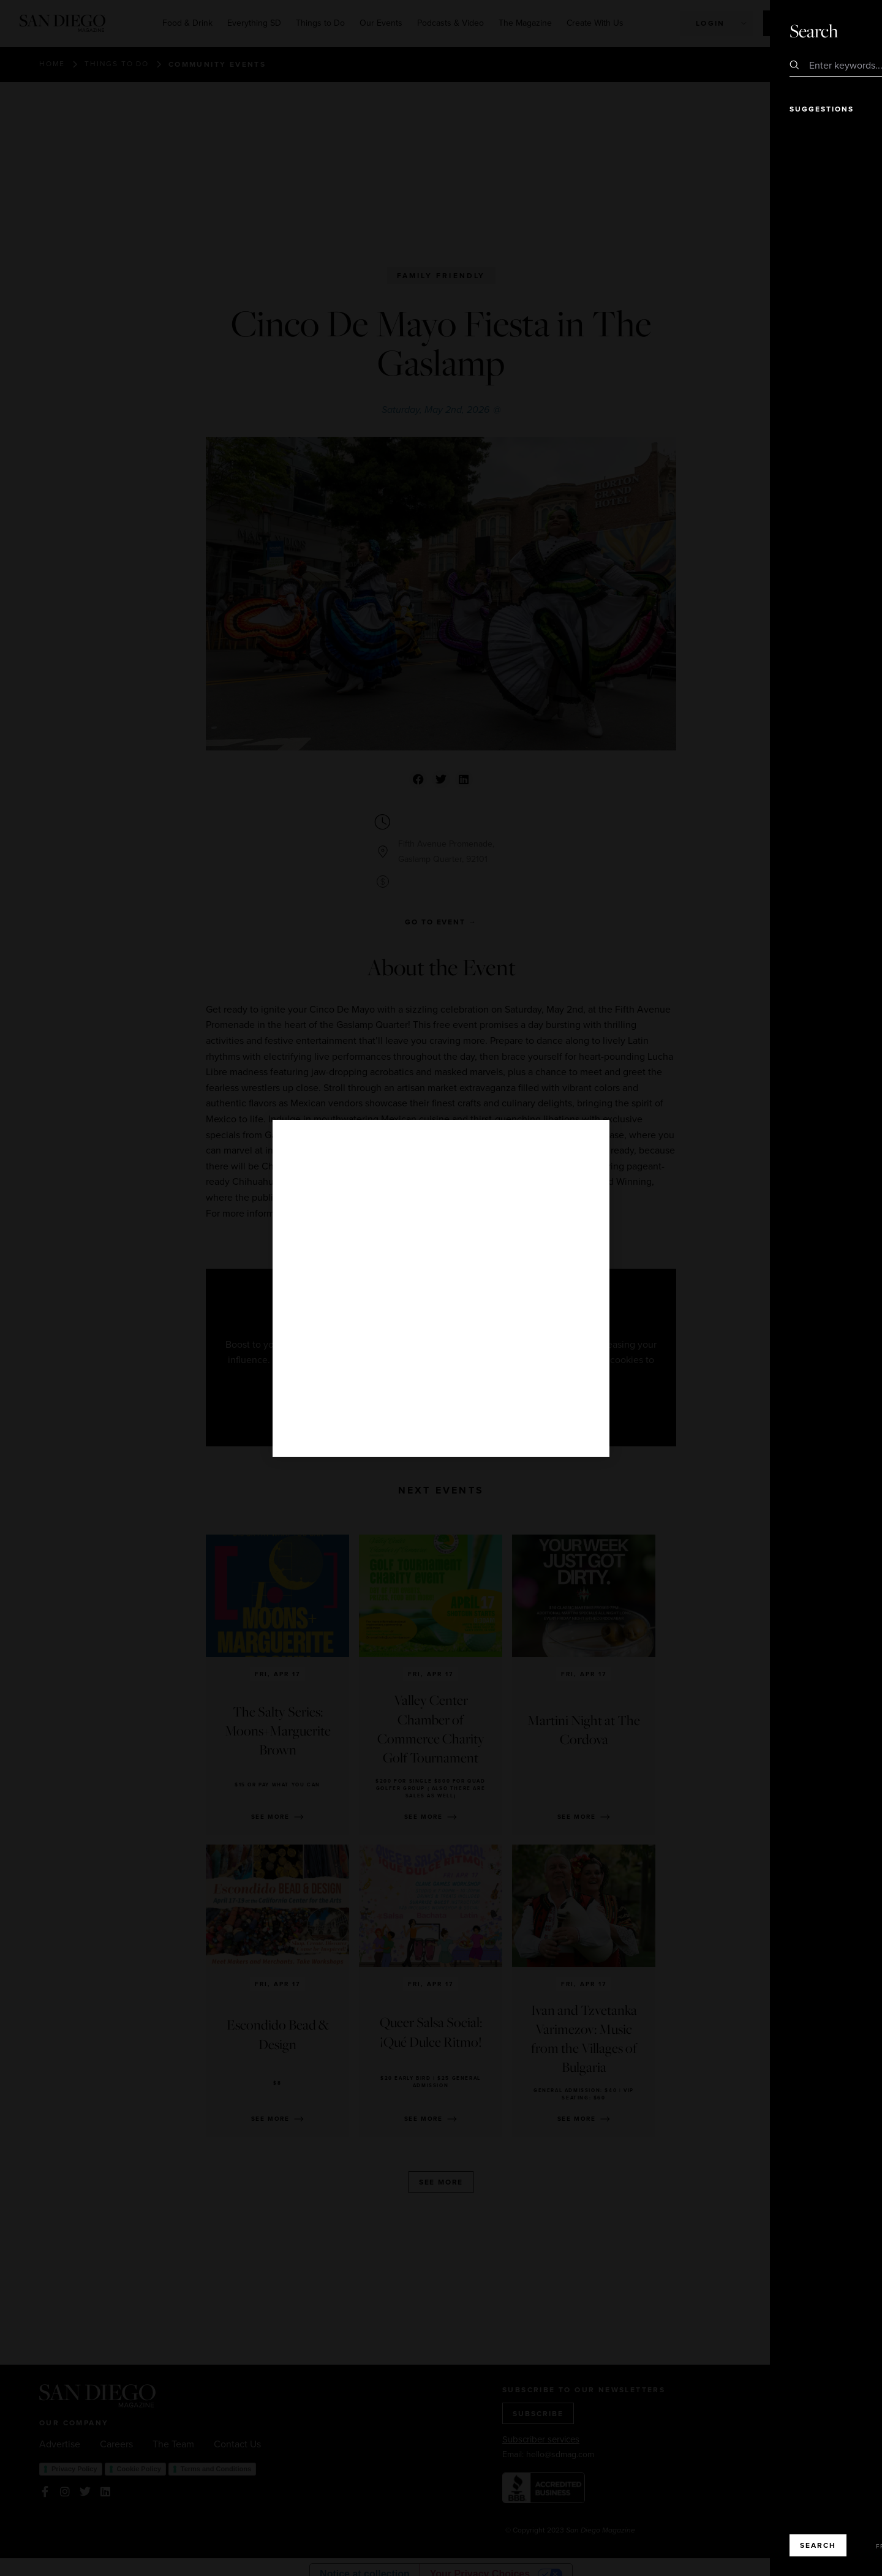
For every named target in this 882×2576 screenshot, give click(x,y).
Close (838, 30)
